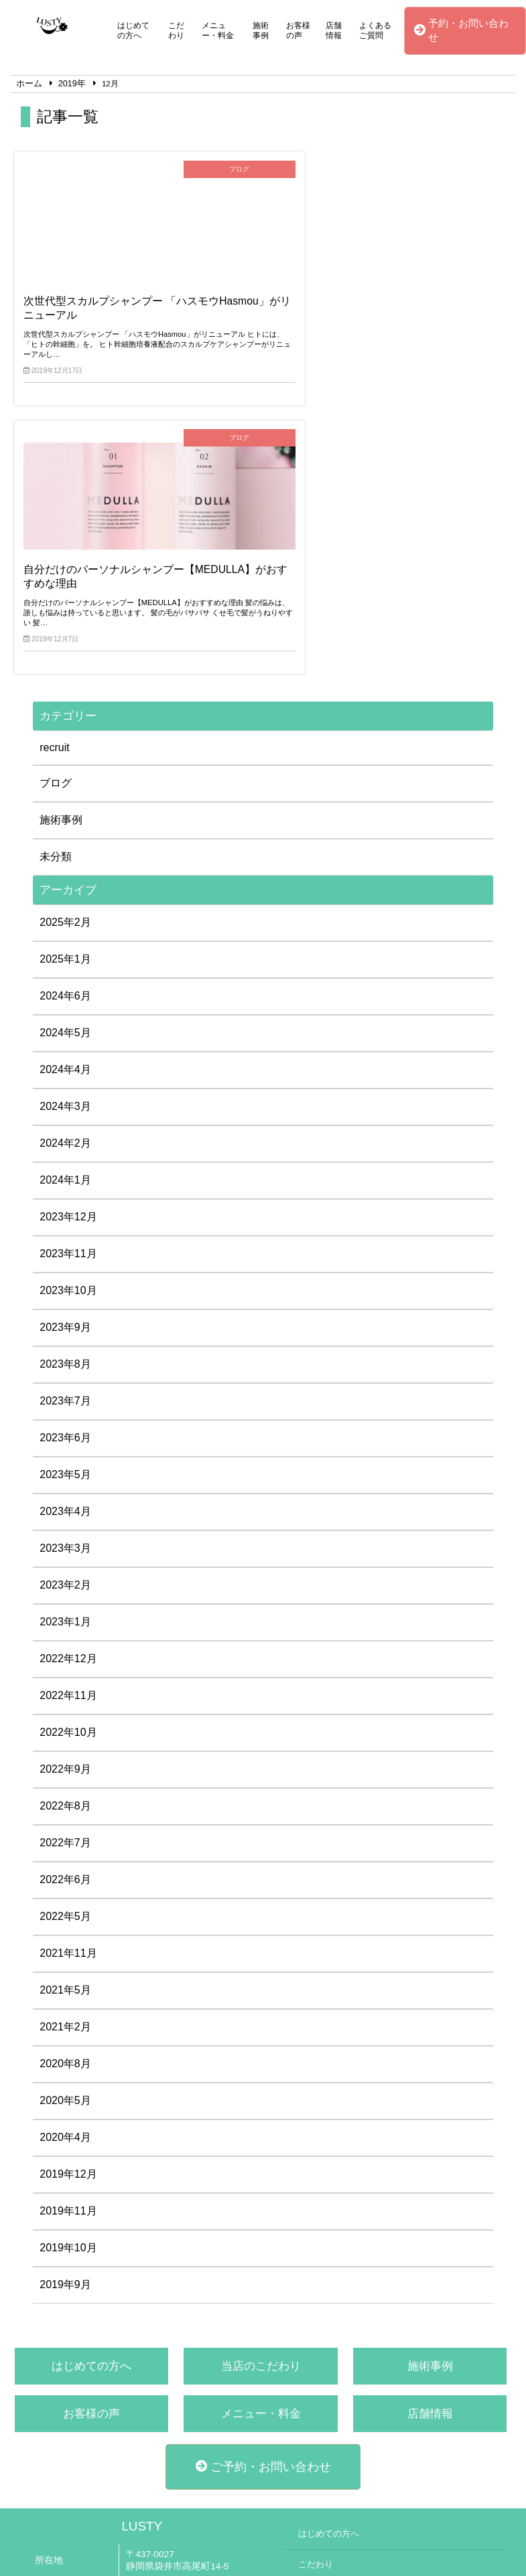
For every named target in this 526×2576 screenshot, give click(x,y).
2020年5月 (65, 1834)
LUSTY (141, 2260)
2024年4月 (65, 803)
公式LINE (145, 2417)
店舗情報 (334, 30)
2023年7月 (65, 1135)
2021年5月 (65, 1724)
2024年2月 (65, 877)
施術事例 (261, 30)
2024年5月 (65, 767)
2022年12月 (68, 1392)
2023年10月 (68, 1024)
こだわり (176, 30)
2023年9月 (65, 1061)
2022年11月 (68, 1429)
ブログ (56, 517)
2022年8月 (65, 1540)
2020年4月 (65, 1871)
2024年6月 (65, 730)
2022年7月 (65, 1577)
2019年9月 (65, 2018)
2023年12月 (68, 951)
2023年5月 (65, 1208)
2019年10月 (68, 1982)
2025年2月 (65, 656)
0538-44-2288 (154, 2398)
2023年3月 (65, 1282)
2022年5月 (65, 1650)
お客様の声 (298, 30)
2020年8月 (65, 1797)
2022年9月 (65, 1503)
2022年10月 (68, 1466)
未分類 (56, 590)
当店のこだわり (261, 2100)
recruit (54, 481)
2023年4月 (65, 1245)
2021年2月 (65, 1761)
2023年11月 (68, 987)
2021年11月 (68, 1687)
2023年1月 (65, 1356)
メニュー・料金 (218, 30)
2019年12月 (68, 1908)
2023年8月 (65, 1098)
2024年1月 (65, 914)
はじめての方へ (133, 30)
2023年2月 (65, 1319)
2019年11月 (68, 1945)
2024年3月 (65, 840)
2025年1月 (65, 693)
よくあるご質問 (375, 30)
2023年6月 (65, 1172)
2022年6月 (65, 1613)
